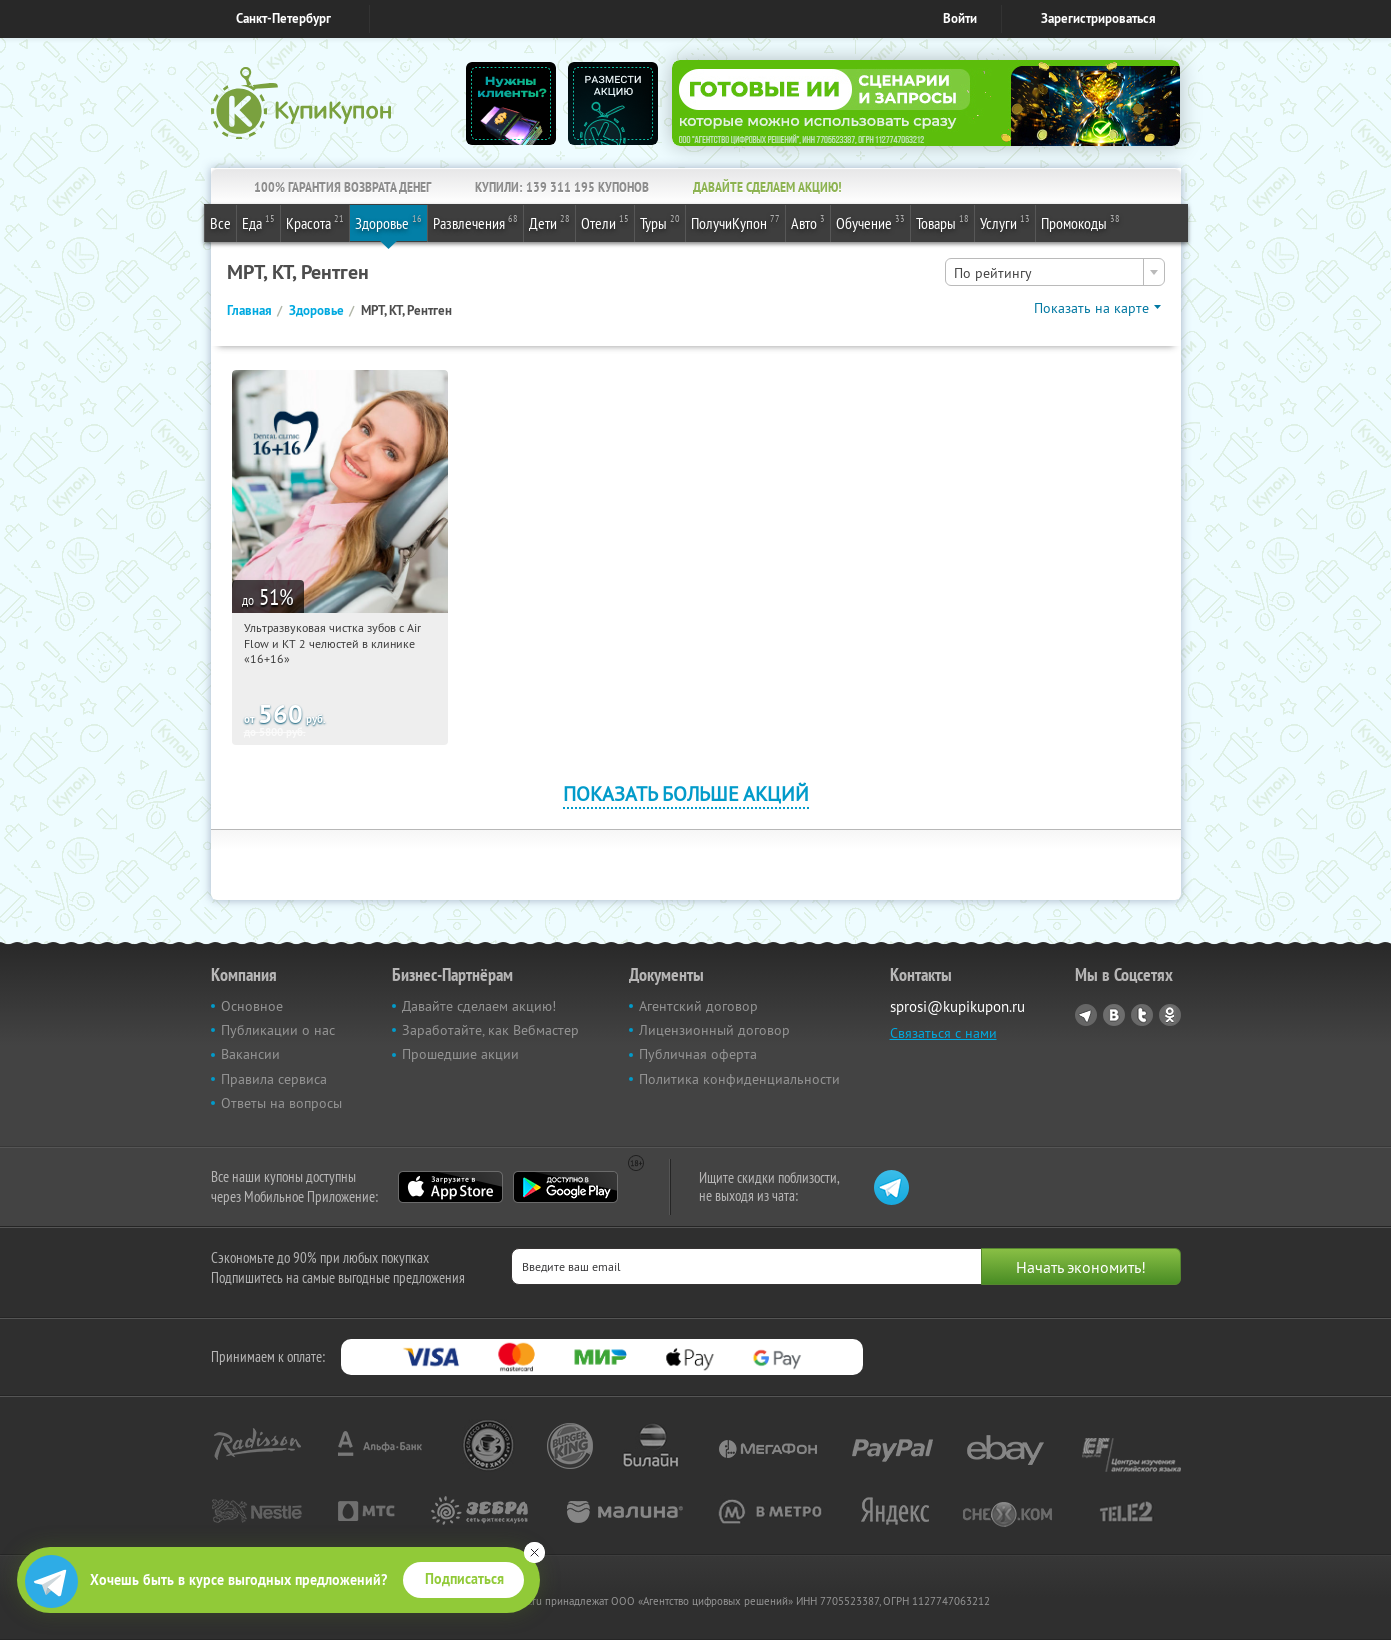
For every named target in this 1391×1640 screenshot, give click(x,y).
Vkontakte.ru (1114, 1015)
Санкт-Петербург (283, 18)
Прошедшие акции (460, 1054)
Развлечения (475, 222)
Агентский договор (698, 1006)
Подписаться (464, 1579)
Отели (605, 222)
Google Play (565, 1187)
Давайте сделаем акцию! (479, 1006)
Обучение (870, 222)
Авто (808, 222)
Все (220, 223)
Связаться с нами (943, 1033)
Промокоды (1080, 222)
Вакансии (250, 1054)
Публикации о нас (278, 1030)
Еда (258, 222)
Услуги (1005, 222)
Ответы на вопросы (281, 1103)
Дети (549, 222)
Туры (660, 222)
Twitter (1142, 1015)
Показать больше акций (686, 793)
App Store (450, 1187)
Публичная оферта (698, 1054)
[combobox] (1055, 272)
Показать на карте (1091, 308)
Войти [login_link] (960, 18)
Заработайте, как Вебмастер (490, 1030)
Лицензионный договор (714, 1030)
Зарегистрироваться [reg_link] (1098, 18)
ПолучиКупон (735, 222)
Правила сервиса (274, 1079)
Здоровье (388, 222)
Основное (252, 1006)
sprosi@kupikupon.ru (957, 1006)
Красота (315, 222)
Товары (942, 222)
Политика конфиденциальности (739, 1079)
